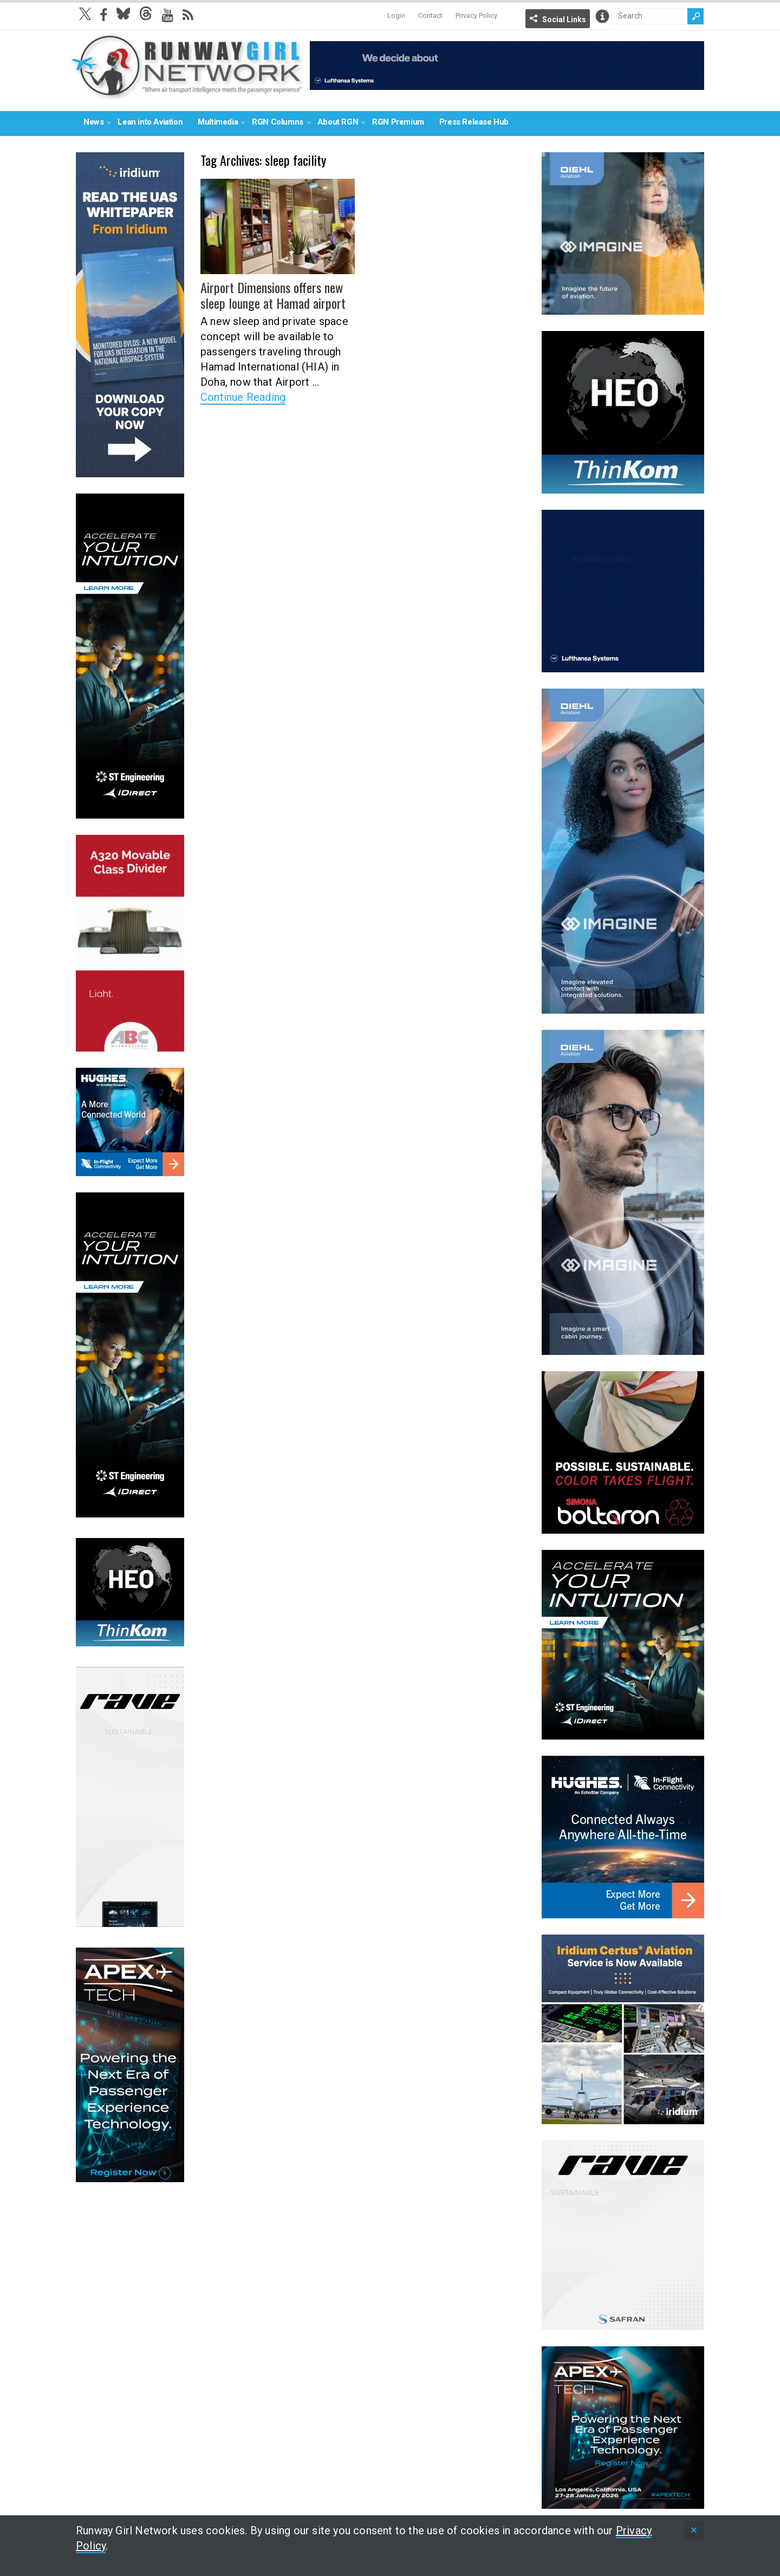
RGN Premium (398, 122)
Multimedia (218, 122)
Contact (430, 15)
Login (396, 15)
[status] (694, 2531)
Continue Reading (242, 396)
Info (602, 16)
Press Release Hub (474, 122)
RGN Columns (277, 122)
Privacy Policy (476, 15)
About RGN (337, 122)
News (93, 122)
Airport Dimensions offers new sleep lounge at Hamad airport (272, 295)
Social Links (564, 19)
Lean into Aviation (150, 122)
